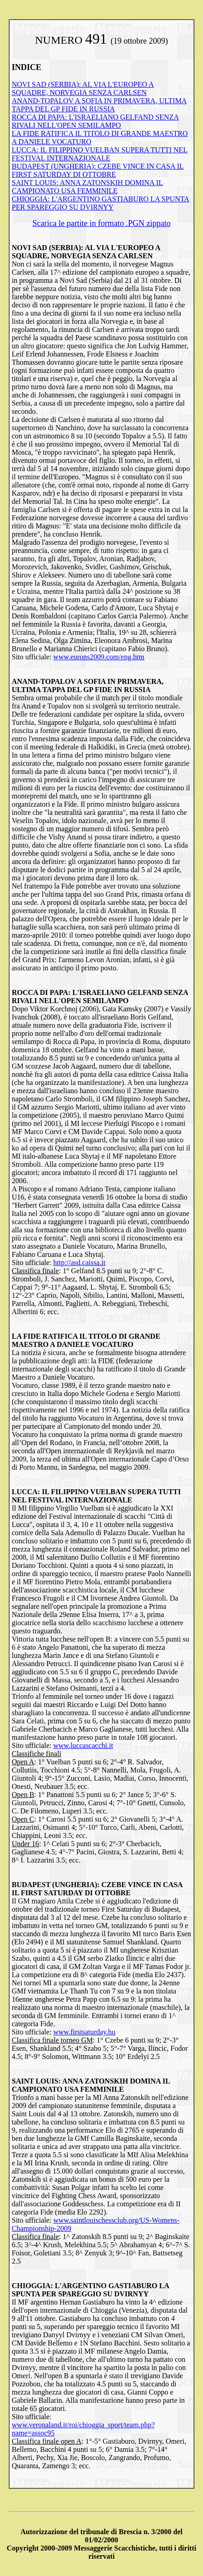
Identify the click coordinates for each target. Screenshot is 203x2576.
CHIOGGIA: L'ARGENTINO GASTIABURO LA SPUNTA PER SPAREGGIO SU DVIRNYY (100, 203)
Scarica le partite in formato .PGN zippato (101, 223)
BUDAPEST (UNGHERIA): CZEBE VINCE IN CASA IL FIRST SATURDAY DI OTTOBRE (98, 170)
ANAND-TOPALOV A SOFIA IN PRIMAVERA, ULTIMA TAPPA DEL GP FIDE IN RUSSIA (99, 105)
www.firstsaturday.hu (84, 2032)
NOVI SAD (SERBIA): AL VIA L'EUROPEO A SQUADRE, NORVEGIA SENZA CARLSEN (83, 88)
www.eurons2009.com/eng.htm (98, 657)
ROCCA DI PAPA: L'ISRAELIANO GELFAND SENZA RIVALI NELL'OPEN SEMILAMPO (95, 121)
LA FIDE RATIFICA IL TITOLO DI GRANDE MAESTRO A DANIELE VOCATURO (86, 1340)
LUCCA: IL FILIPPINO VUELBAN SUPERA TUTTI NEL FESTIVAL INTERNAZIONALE (100, 154)
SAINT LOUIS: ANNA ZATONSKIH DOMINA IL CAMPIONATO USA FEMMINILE (87, 187)
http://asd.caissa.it (79, 1262)
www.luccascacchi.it (83, 1745)
